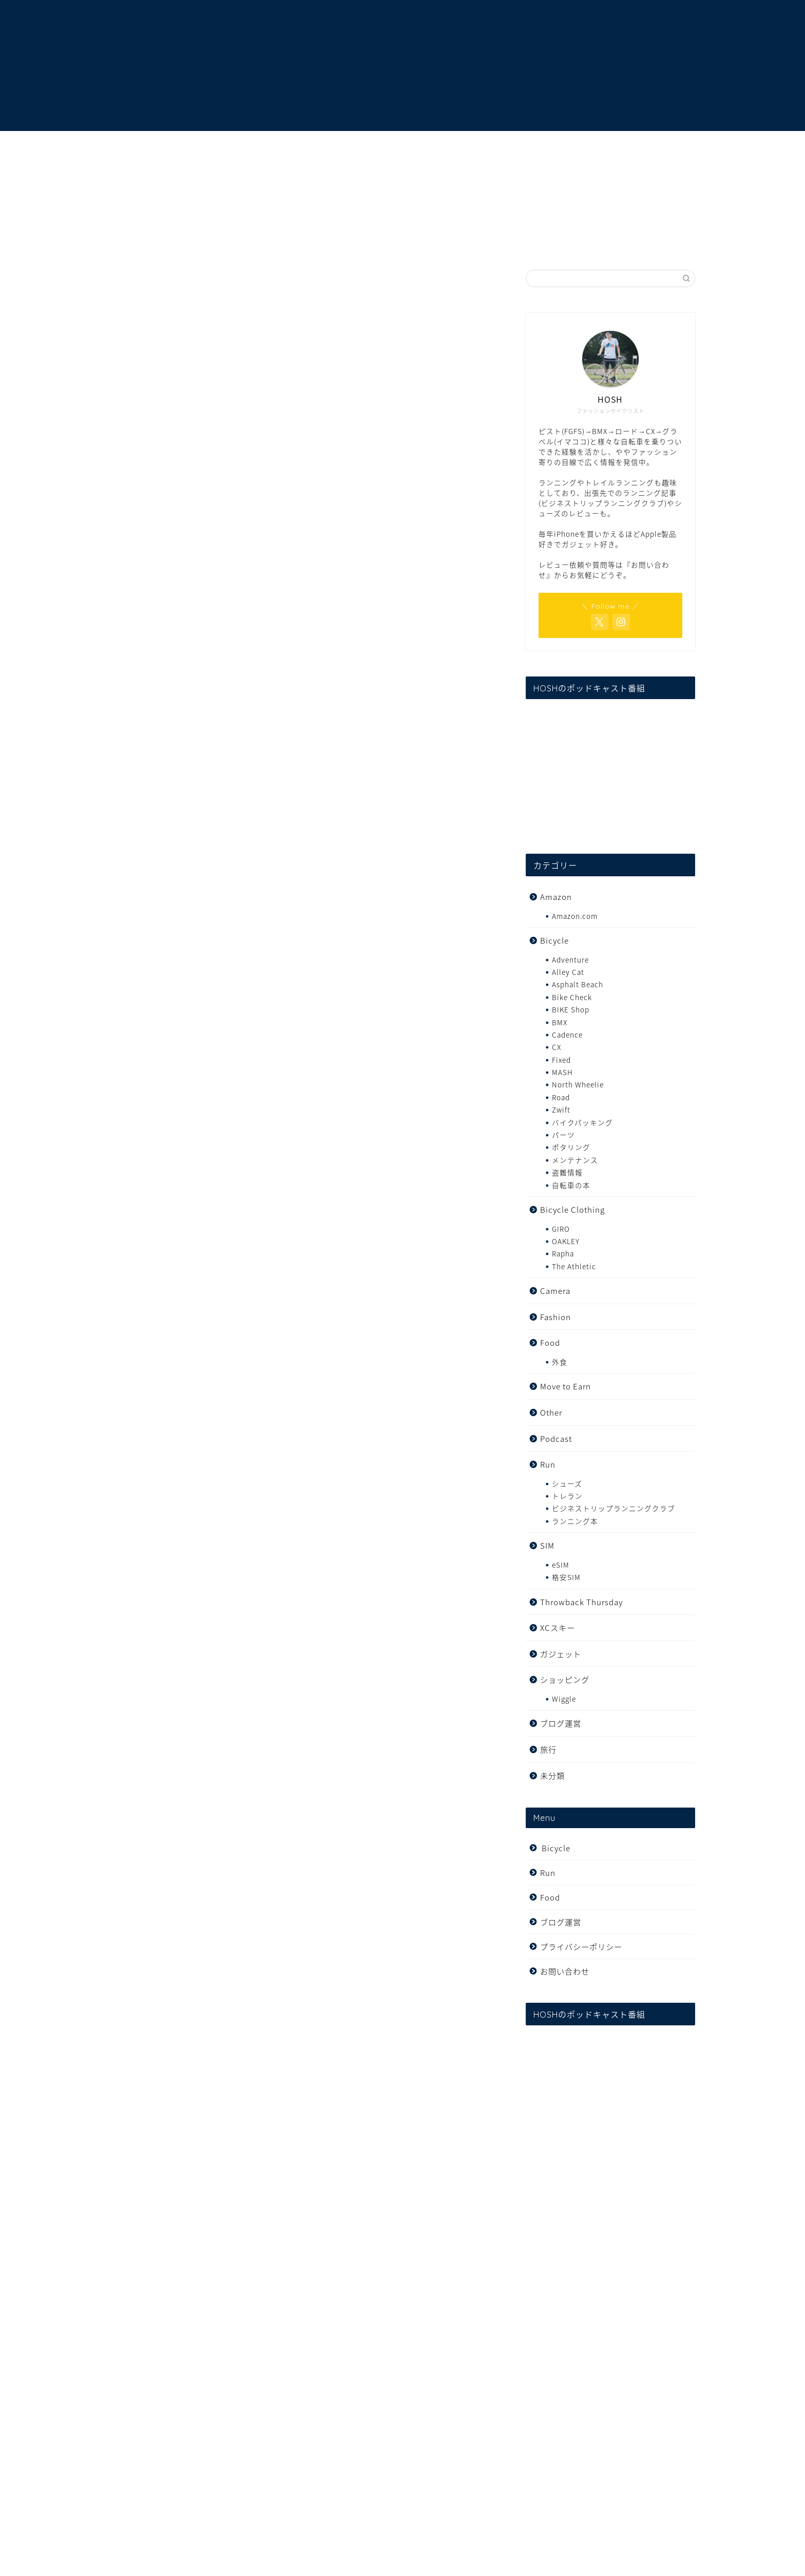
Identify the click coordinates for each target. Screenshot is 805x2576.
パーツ (563, 1135)
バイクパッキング (582, 1122)
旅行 (548, 1749)
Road (561, 1097)
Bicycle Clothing (572, 1209)
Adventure (570, 959)
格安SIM (566, 1577)
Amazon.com (575, 916)
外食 (559, 1362)
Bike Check (572, 997)
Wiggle (564, 1699)
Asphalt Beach (577, 984)
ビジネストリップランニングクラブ (613, 1508)
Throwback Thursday (581, 1602)
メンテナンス (575, 1160)
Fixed (137, 284)
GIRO (561, 1229)
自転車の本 (571, 1185)
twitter (431, 1180)
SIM (547, 1545)
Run (547, 1464)
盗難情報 (567, 1172)
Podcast (556, 1438)
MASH (562, 1072)
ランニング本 (575, 1521)
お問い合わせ (564, 1971)
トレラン (567, 1496)
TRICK (165, 1502)
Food (550, 1342)
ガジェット (560, 1654)
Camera (555, 1290)
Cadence (567, 1034)
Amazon (556, 896)
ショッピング (564, 1679)
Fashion (555, 1317)
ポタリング (571, 1147)
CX (556, 1047)
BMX (559, 1022)
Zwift (561, 1109)
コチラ (172, 1670)
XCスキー (557, 1627)
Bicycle (554, 940)
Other (551, 1412)
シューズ (567, 1483)
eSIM (560, 1564)
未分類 (552, 1775)
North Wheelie (578, 1084)
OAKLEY (566, 1241)
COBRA (168, 1523)
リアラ (215, 1626)
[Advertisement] (305, 486)
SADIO (371, 703)
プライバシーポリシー (581, 1946)
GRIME (156, 703)
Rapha (563, 1253)
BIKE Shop (570, 1009)
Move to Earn (565, 1386)
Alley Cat (568, 972)
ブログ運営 (560, 1723)
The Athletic (574, 1266)
